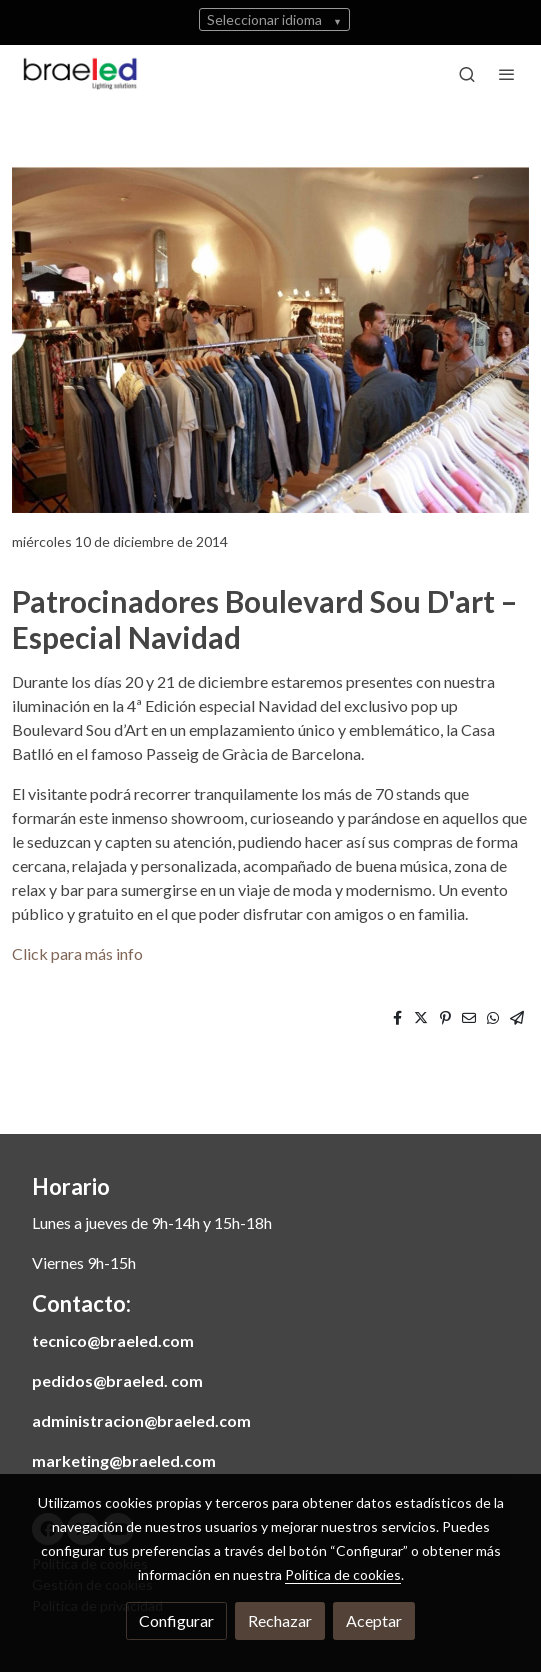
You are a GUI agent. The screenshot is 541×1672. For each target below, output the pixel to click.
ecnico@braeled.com (116, 1340)
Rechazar (280, 1620)
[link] (80, 74)
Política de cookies (343, 1574)
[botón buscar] (467, 74)
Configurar (176, 1620)
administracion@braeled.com (141, 1420)
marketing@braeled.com (124, 1460)
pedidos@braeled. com (117, 1380)
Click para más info (77, 953)
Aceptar (374, 1620)
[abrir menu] (507, 74)
